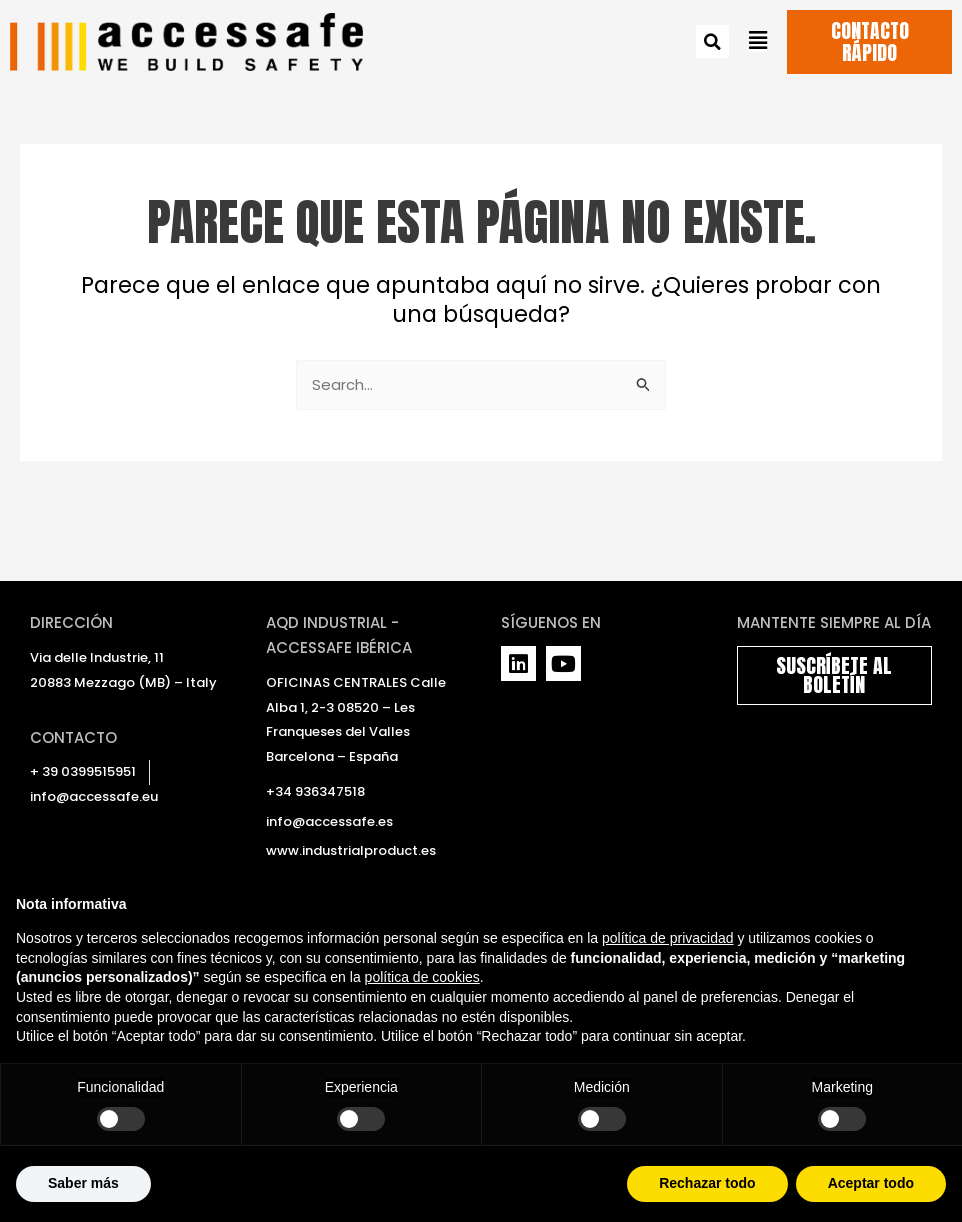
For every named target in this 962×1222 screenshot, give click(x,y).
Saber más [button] (83, 1183)
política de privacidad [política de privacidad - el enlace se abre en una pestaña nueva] (668, 938)
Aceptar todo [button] (871, 1183)
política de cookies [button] (422, 977)
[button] (712, 42)
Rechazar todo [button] (707, 1183)
